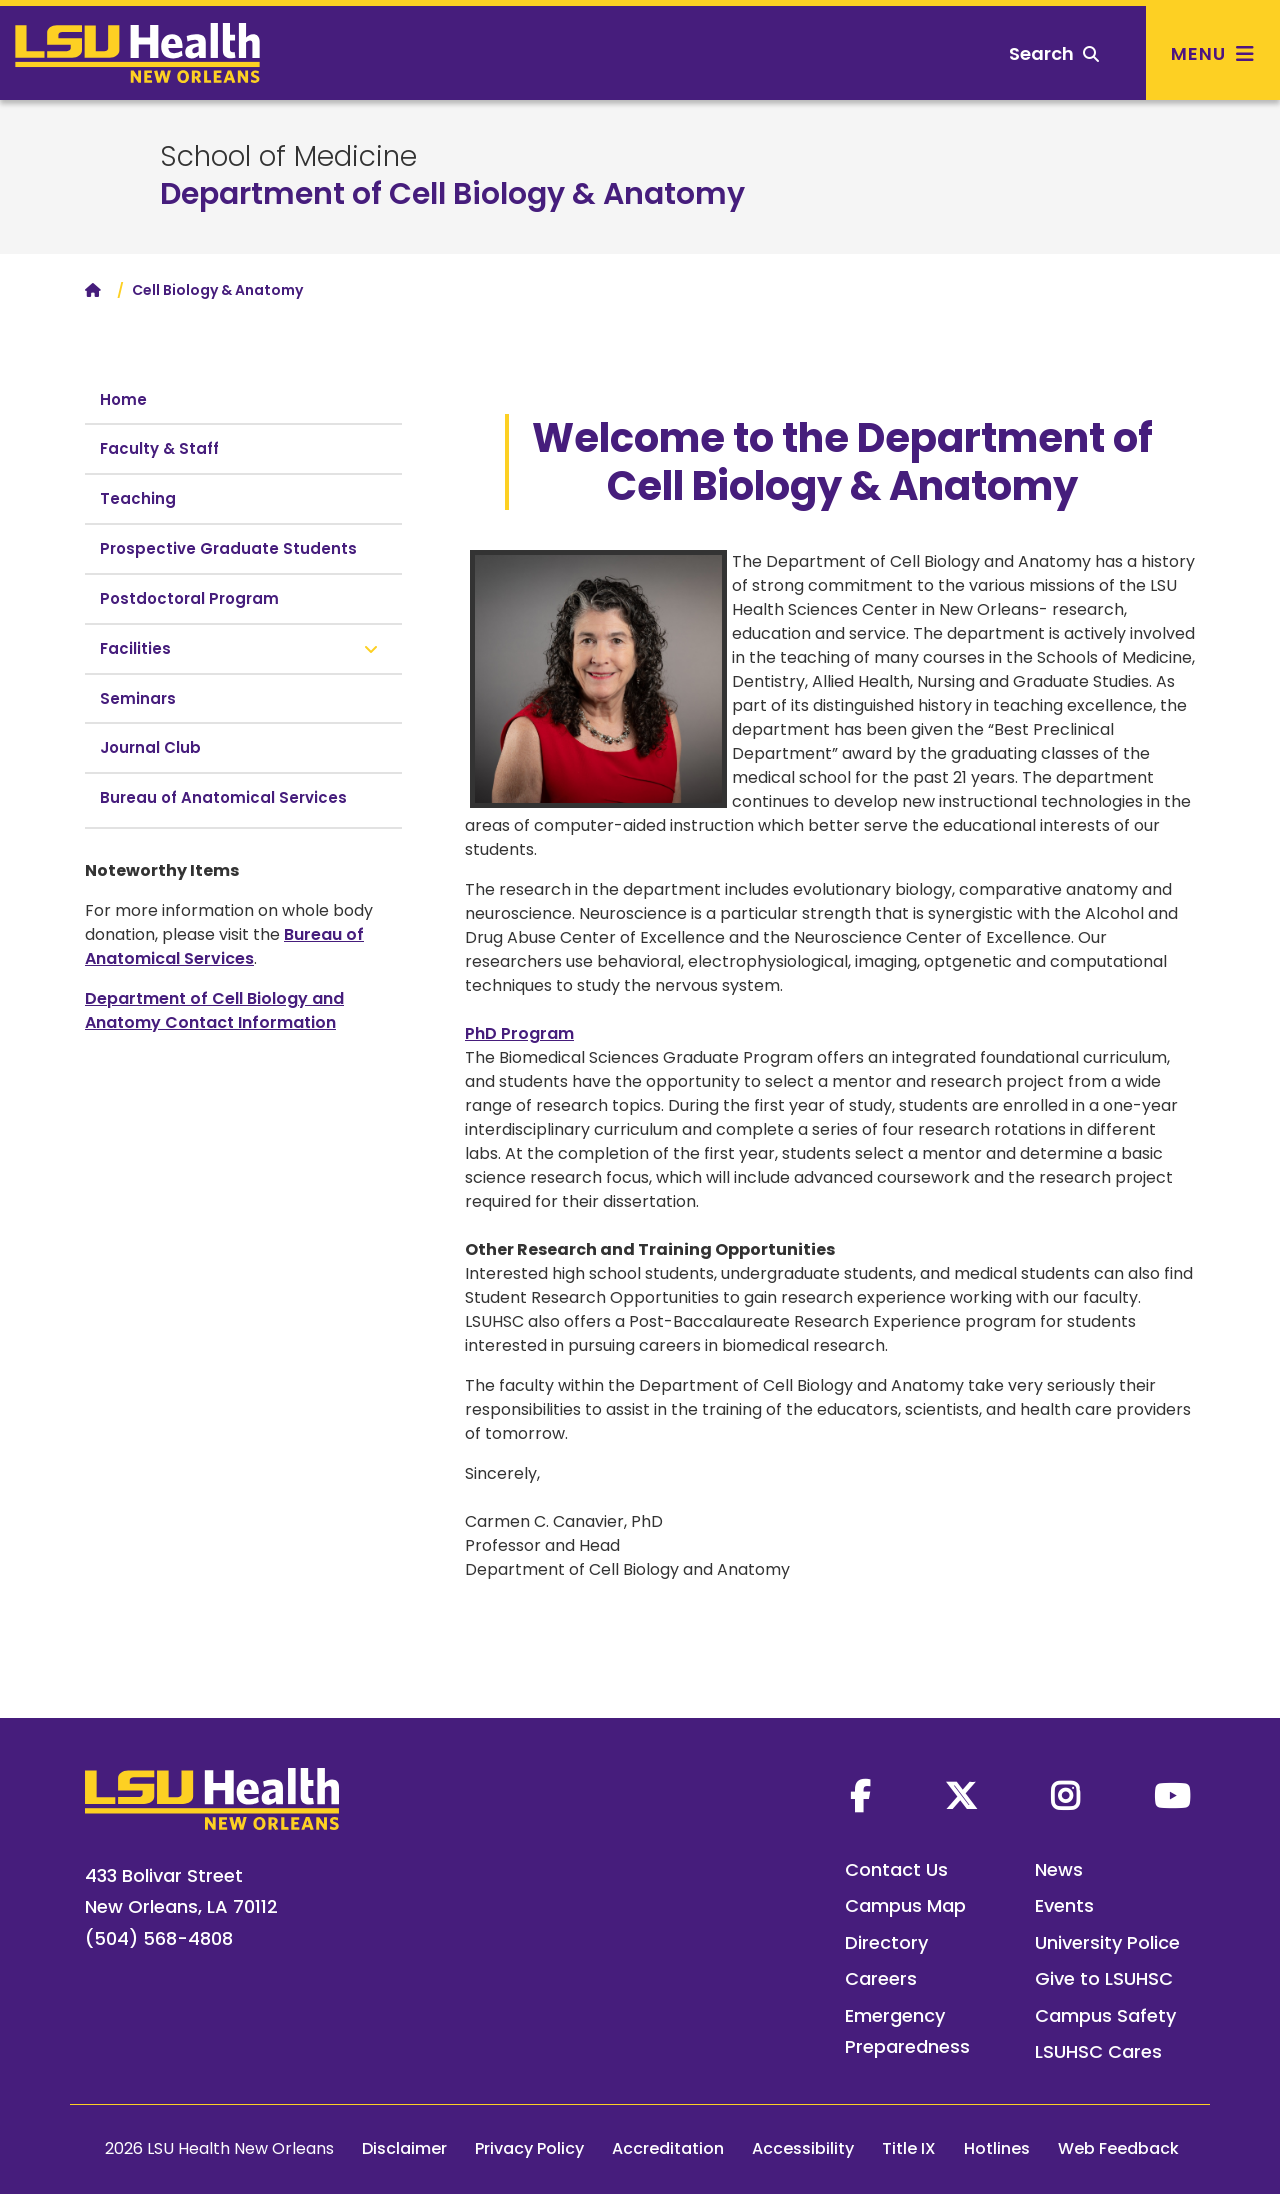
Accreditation (668, 2148)
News (1059, 1869)
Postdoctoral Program (189, 598)
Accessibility (803, 2148)
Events (1064, 1905)
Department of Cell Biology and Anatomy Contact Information (214, 1010)
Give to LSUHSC (1104, 1978)
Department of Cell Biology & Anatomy (452, 194)
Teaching (138, 498)
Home (123, 399)
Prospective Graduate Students (228, 548)
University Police (1107, 1942)
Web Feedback (1118, 2148)
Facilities (135, 648)
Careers (881, 1978)
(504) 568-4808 (159, 1938)
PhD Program (519, 1033)
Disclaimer (404, 2148)
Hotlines (997, 2148)
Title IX (909, 2148)
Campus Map (905, 1905)
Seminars (138, 698)
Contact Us (896, 1869)
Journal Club (150, 747)
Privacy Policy (529, 2148)
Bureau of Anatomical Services (223, 797)
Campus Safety (1105, 2015)
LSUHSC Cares (1098, 2051)
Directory (886, 1942)
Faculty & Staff (159, 448)
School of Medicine (288, 157)
